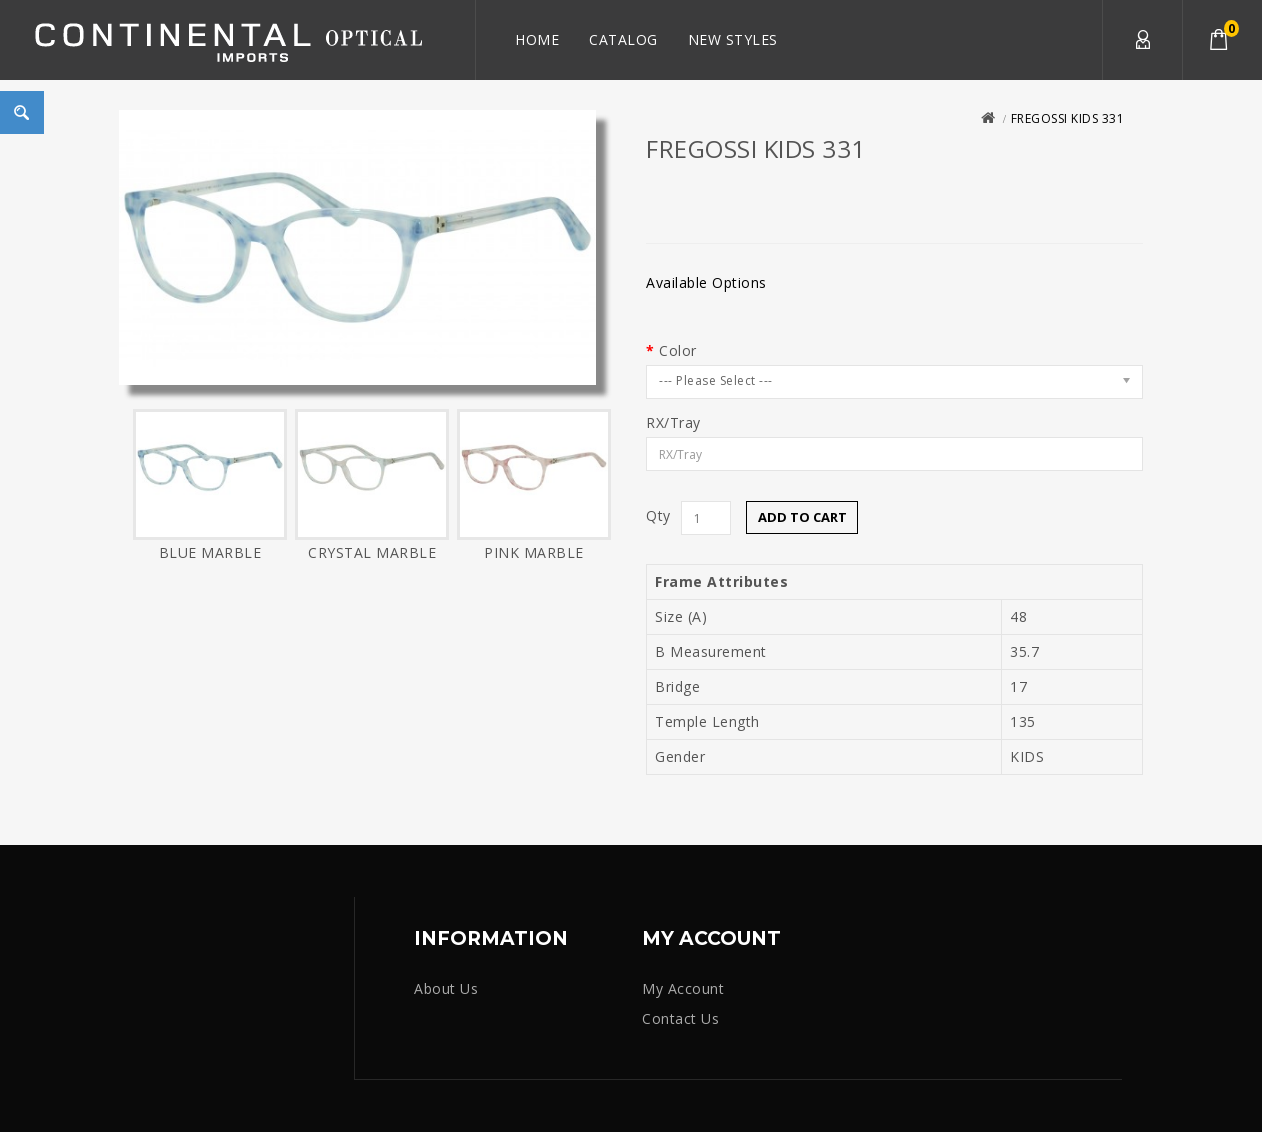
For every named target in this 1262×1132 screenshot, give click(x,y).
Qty (658, 516)
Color (678, 351)
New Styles (733, 39)
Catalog (623, 39)
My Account (1142, 40)
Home (537, 39)
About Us (446, 988)
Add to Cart (802, 517)
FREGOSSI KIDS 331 (1068, 118)
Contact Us (680, 1018)
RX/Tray (673, 423)
